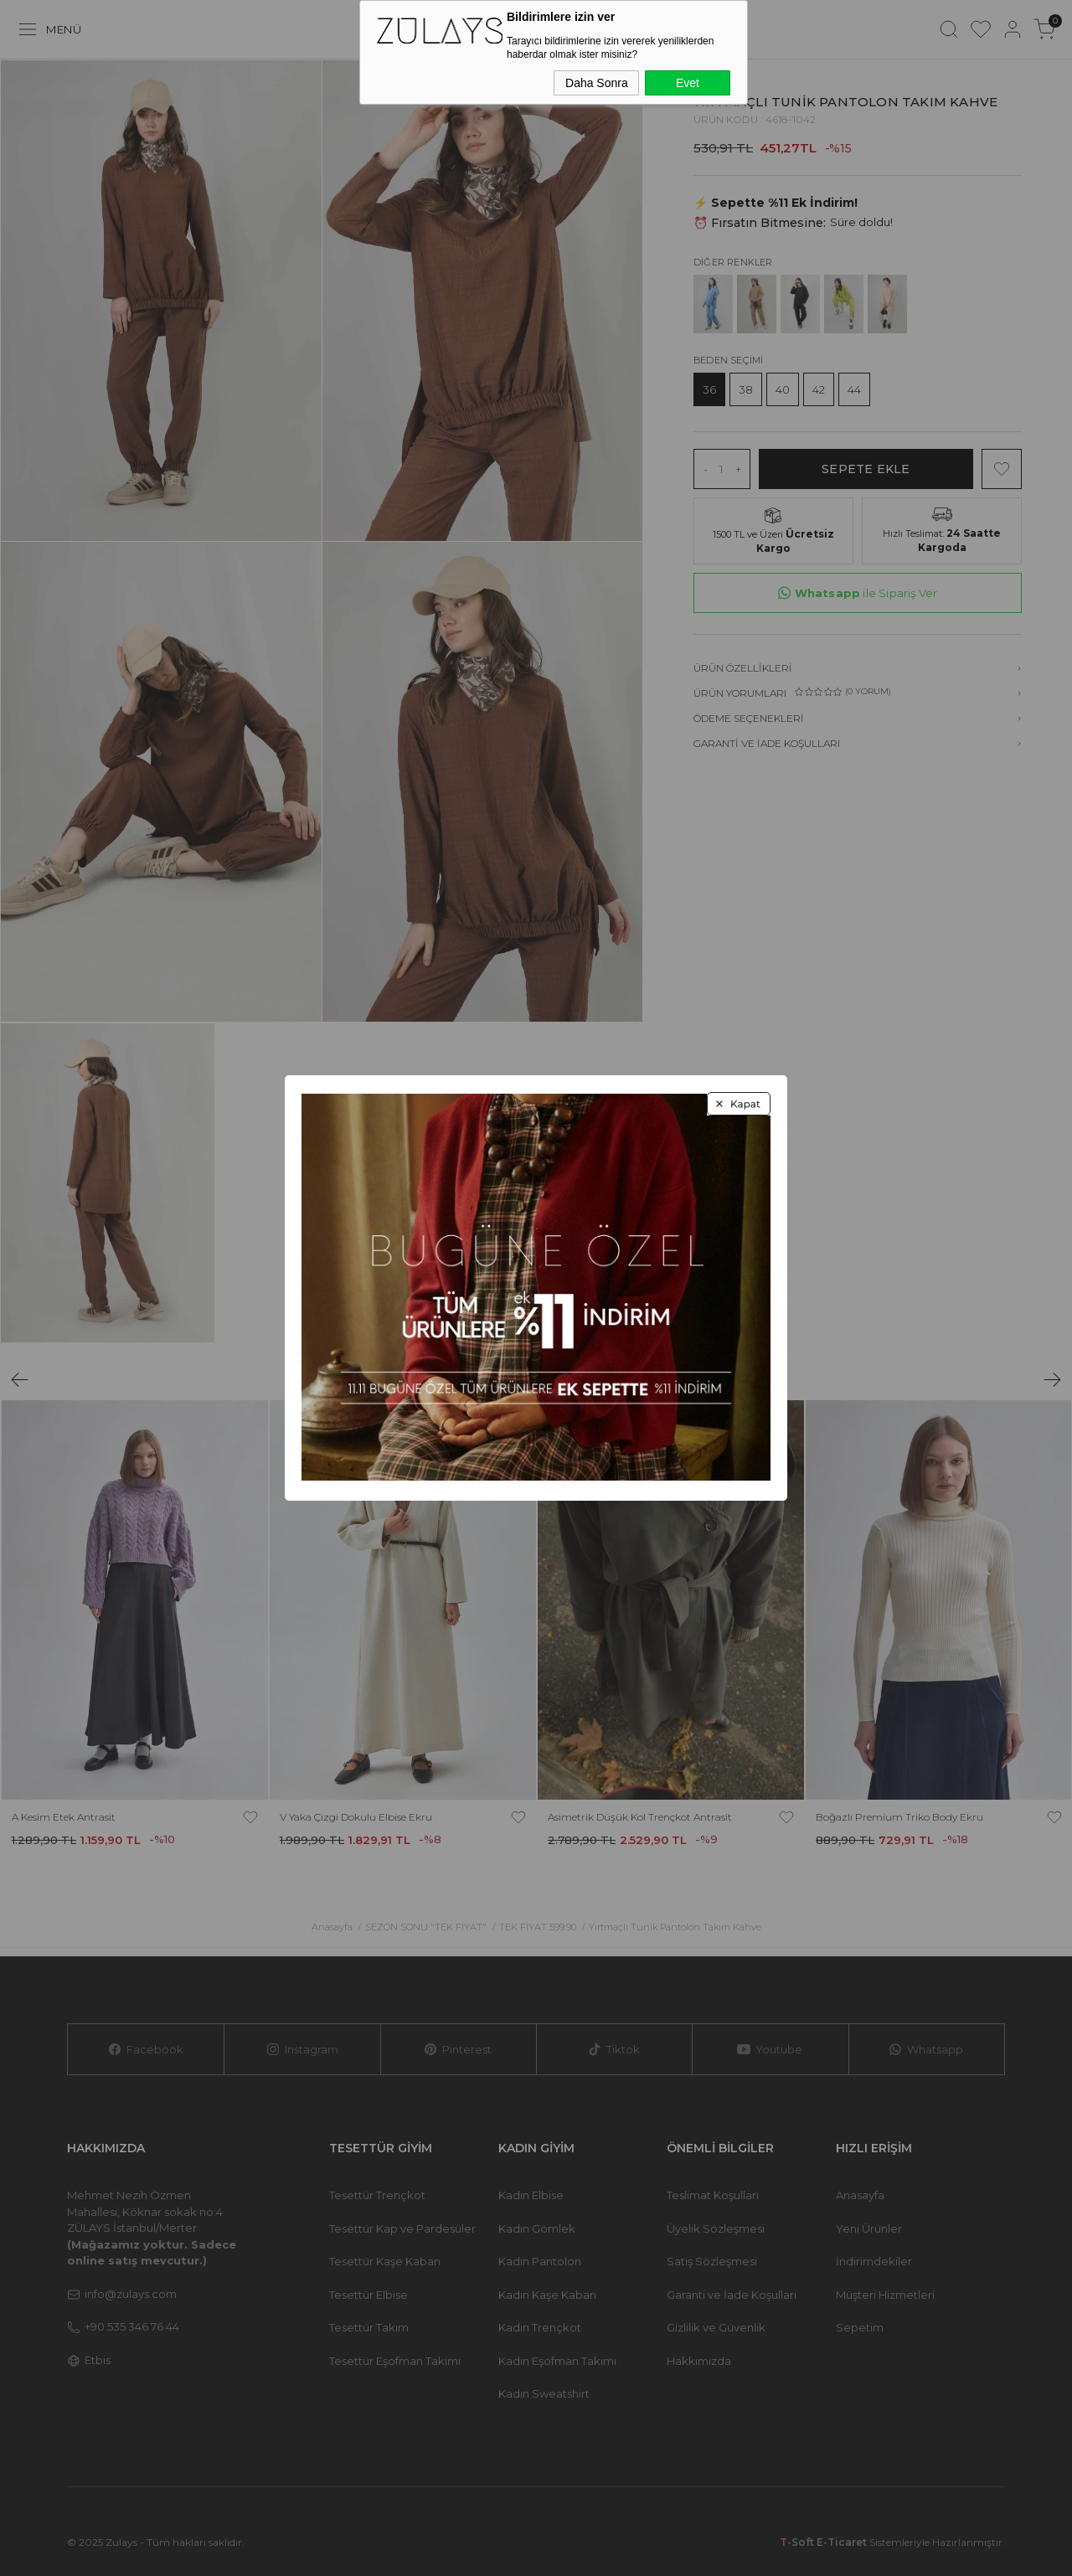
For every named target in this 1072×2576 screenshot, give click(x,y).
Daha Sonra (596, 83)
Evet (687, 83)
